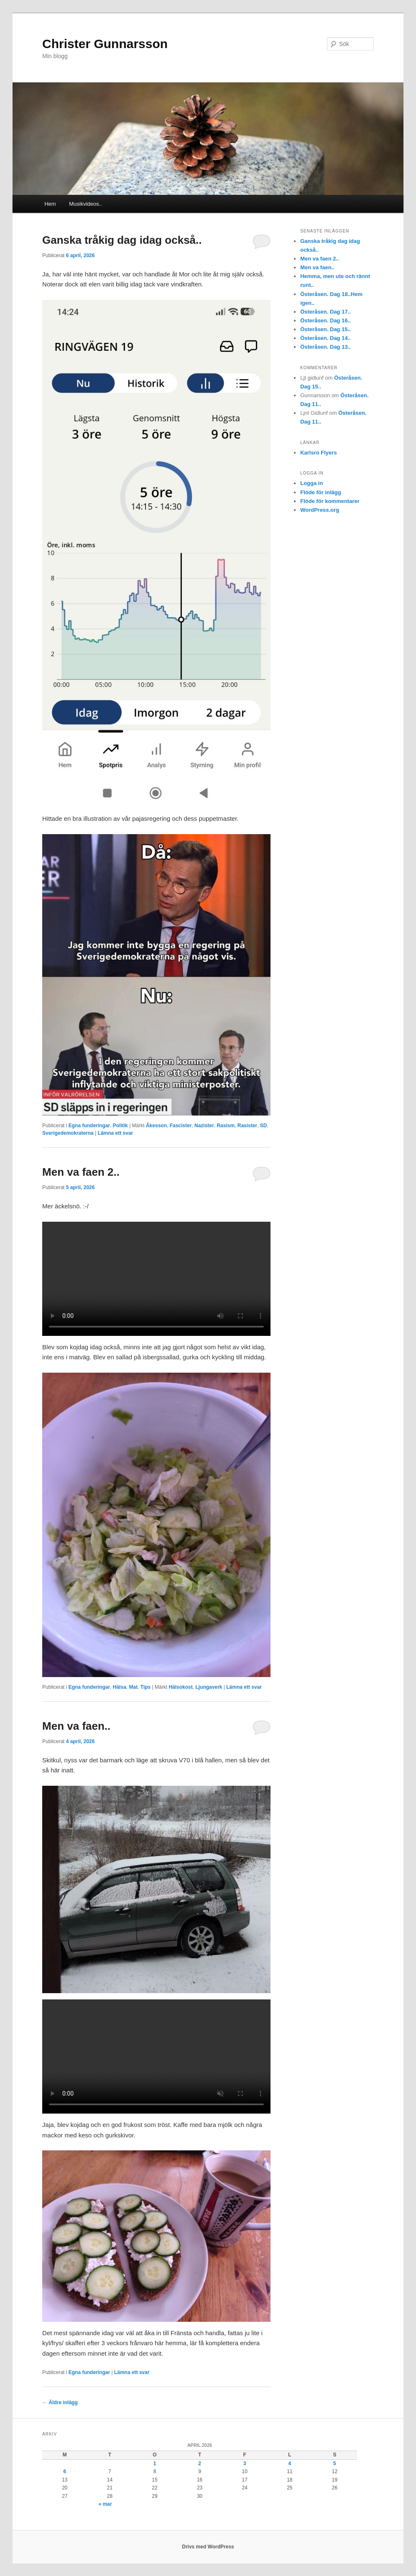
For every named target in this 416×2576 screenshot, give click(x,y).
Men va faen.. (76, 1726)
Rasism (226, 1125)
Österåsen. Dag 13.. (325, 347)
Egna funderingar (89, 1125)
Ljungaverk (208, 1687)
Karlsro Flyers (318, 452)
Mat (133, 1687)
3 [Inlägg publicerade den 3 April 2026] (244, 2463)
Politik (120, 1125)
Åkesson (156, 1125)
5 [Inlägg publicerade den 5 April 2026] (334, 2463)
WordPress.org (319, 510)
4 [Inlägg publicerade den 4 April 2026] (289, 2463)
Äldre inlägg (60, 2402)
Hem (50, 204)
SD (263, 1125)
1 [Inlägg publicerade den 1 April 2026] (154, 2463)
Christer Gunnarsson (105, 44)
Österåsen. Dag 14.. (325, 338)
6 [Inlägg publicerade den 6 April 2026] (65, 2471)
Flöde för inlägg (320, 492)
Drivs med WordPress (208, 2547)
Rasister (247, 1125)
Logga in (311, 483)
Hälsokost (180, 1687)
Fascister (181, 1125)
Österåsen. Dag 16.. (325, 320)
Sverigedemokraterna (68, 1133)
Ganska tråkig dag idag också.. (122, 240)
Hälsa (119, 1687)
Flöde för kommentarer (330, 501)
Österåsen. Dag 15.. (325, 329)
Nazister (204, 1125)
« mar (105, 2504)
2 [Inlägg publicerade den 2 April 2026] (199, 2463)
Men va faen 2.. (81, 1172)
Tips (145, 1687)
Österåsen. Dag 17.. (325, 312)
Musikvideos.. (85, 204)
